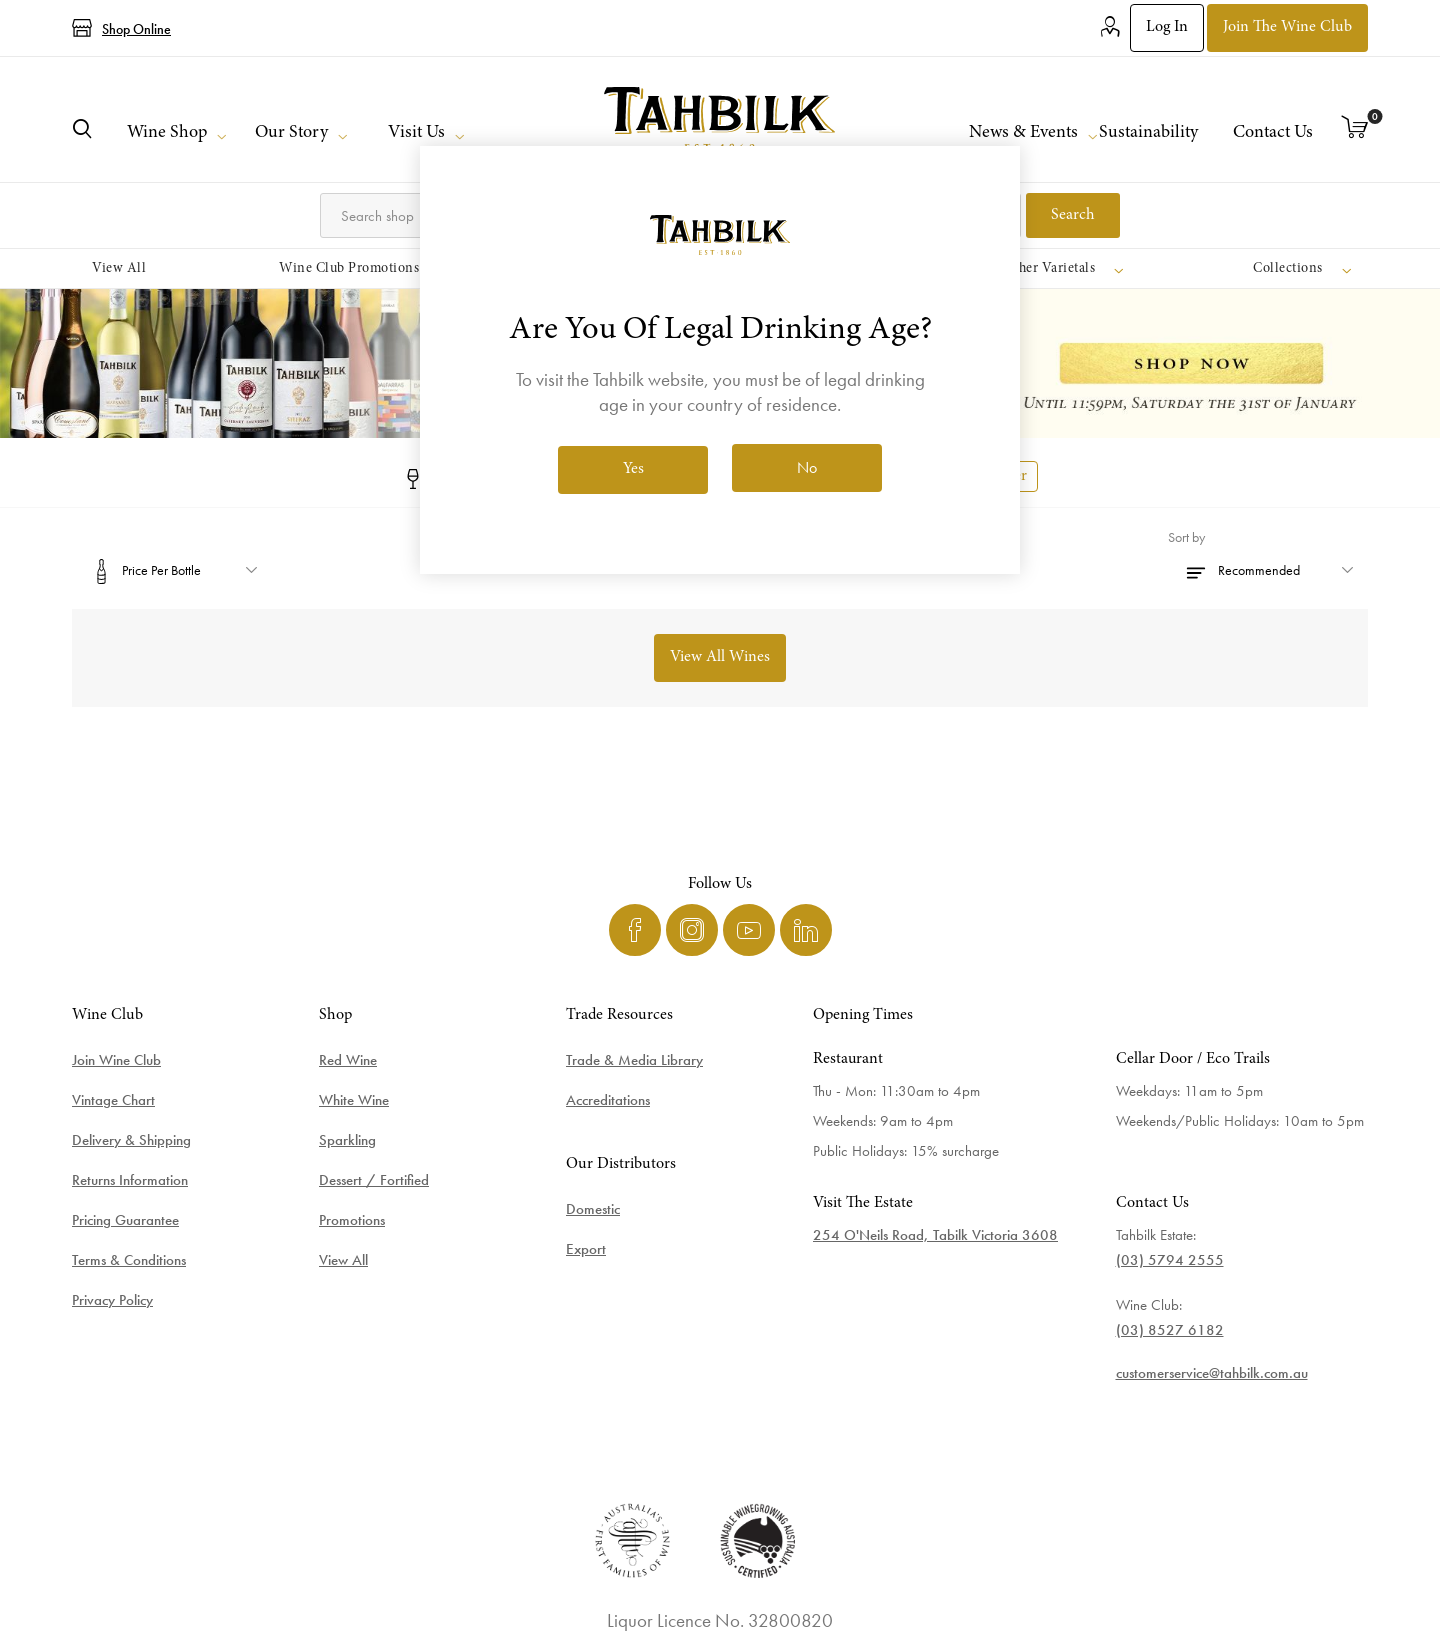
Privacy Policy (112, 1300)
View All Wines (720, 657)
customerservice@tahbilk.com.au (1212, 1373)
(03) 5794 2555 (1170, 1260)
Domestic (593, 1209)
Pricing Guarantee (125, 1220)
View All (343, 1260)
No (807, 467)
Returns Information (130, 1180)
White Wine (354, 1100)
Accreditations (608, 1100)
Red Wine (348, 1060)
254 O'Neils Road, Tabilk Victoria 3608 (935, 1235)
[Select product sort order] (1268, 570)
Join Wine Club (116, 1060)
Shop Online (136, 29)
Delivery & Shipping (131, 1140)
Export (586, 1249)
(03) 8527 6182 (1170, 1330)
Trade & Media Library (634, 1060)
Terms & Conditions (129, 1260)
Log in (1167, 27)
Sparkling (347, 1140)
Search (1073, 215)
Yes (633, 469)
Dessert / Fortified (374, 1180)
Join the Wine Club (1287, 27)
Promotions (352, 1220)
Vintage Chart (113, 1100)
